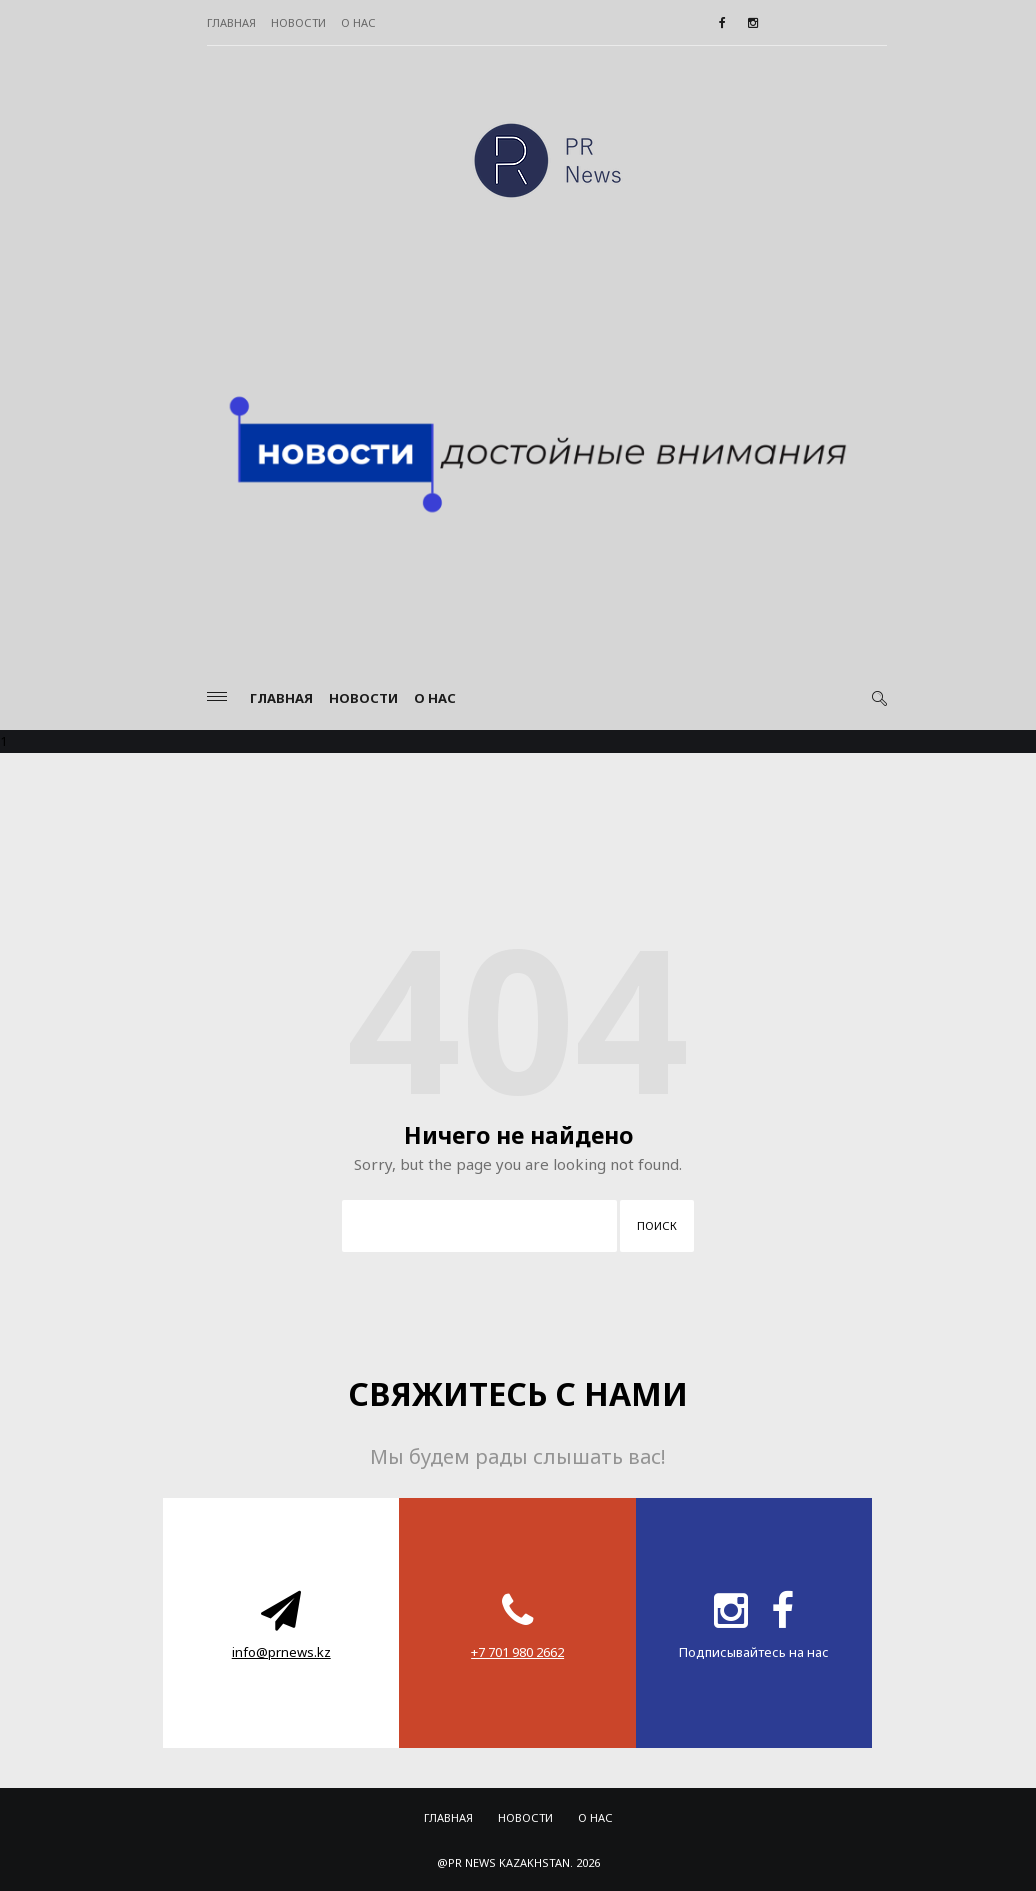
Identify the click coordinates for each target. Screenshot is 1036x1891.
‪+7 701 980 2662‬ (517, 1652)
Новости (298, 22)
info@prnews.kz (281, 1652)
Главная (231, 22)
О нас (358, 22)
